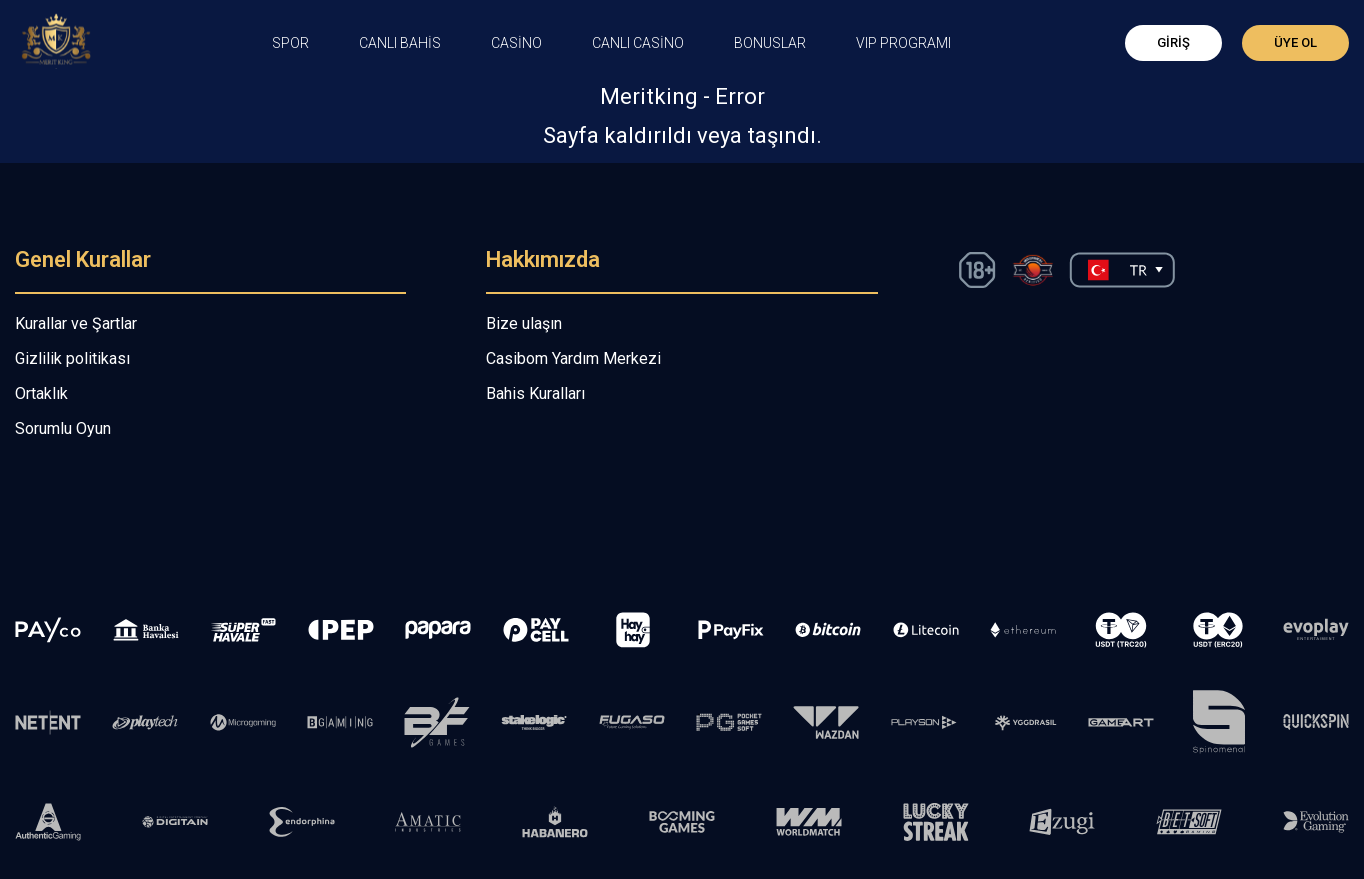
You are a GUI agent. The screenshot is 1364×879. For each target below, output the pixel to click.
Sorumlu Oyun (63, 428)
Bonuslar (770, 43)
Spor (290, 43)
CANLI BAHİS (400, 43)
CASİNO (516, 43)
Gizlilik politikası (72, 358)
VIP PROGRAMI (903, 43)
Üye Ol (1295, 42)
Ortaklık (41, 393)
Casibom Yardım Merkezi (573, 358)
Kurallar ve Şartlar (76, 323)
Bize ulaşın (524, 323)
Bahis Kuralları (535, 393)
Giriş (1173, 42)
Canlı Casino (638, 43)
